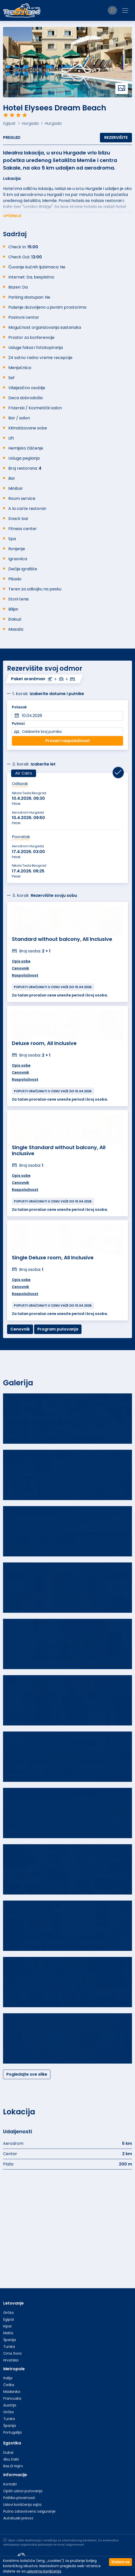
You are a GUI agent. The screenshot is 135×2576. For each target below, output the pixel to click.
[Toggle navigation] (125, 10)
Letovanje (13, 2303)
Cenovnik (20, 968)
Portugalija (12, 2432)
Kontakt (10, 2484)
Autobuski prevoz (18, 2518)
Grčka (8, 2312)
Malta (8, 2333)
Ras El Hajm (13, 2466)
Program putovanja (57, 1329)
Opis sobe (21, 961)
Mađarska (11, 2391)
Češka (8, 2384)
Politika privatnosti (19, 2497)
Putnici (18, 723)
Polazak (19, 707)
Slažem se (120, 2561)
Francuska (12, 2398)
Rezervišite (116, 137)
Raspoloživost (25, 975)
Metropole (14, 2369)
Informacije (15, 2475)
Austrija (9, 2405)
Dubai (8, 2452)
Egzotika (12, 2443)
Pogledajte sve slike (26, 2074)
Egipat (8, 2319)
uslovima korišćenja (43, 2571)
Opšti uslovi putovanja (22, 2490)
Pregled (11, 137)
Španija (9, 2339)
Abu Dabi (11, 2459)
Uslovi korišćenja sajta (22, 2504)
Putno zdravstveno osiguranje (29, 2511)
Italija (7, 2378)
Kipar (7, 2326)
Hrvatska (10, 2360)
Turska (9, 2346)
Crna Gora (12, 2353)
